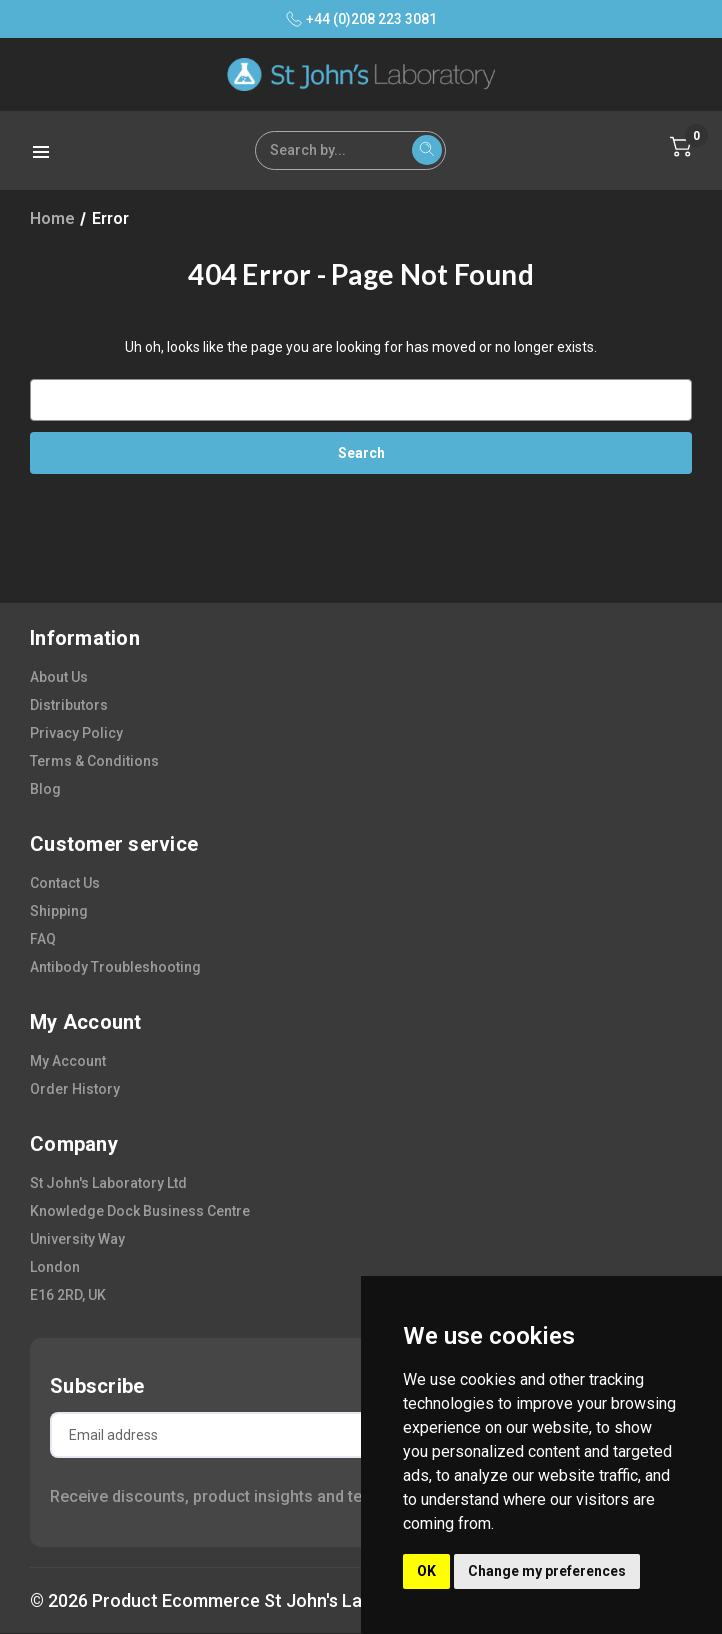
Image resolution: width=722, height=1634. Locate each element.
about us (59, 677)
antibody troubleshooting (115, 967)
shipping (59, 911)
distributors (69, 705)
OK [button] (426, 1571)
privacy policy (76, 733)
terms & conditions (94, 761)
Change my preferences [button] (547, 1571)
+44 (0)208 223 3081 (361, 19)
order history (75, 1089)
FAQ (43, 939)
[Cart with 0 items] (681, 147)
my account (68, 1061)
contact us (65, 883)
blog (45, 789)
